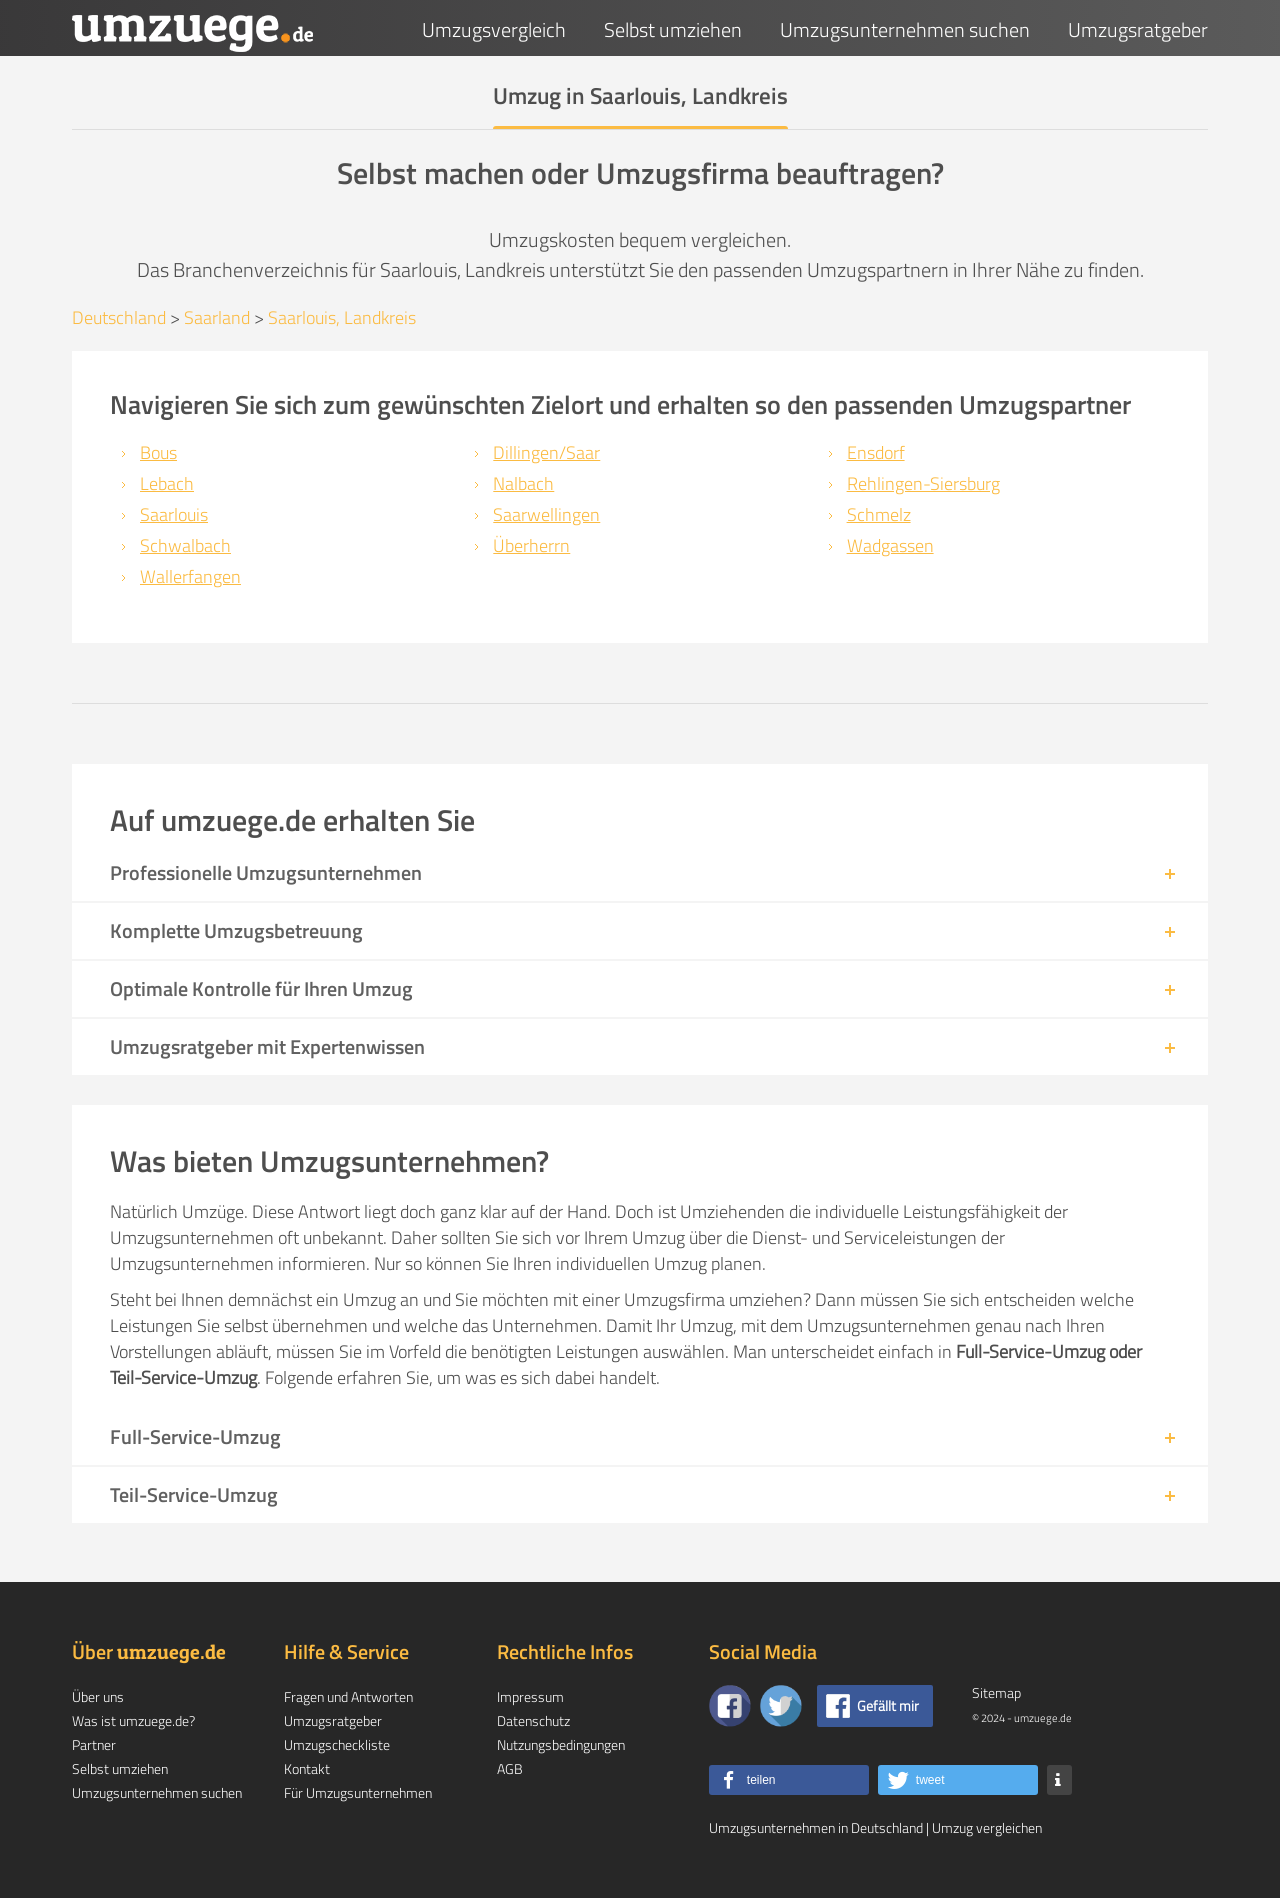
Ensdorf (876, 452)
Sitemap (996, 1692)
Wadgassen (890, 545)
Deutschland (119, 317)
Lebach (167, 483)
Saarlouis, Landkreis (342, 317)
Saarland (217, 317)
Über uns (98, 1696)
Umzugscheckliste (337, 1744)
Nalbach (523, 483)
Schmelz (879, 514)
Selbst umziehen (673, 29)
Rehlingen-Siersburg (923, 483)
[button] (789, 1780)
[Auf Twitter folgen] (781, 1706)
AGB (510, 1768)
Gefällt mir (888, 1705)
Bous (158, 452)
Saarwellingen (546, 514)
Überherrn (531, 545)
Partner (94, 1744)
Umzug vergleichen (987, 1827)
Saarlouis (174, 514)
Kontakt (307, 1768)
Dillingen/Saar (546, 452)
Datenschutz (533, 1720)
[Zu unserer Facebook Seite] (730, 1706)
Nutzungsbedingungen (561, 1744)
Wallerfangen (190, 576)
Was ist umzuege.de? (133, 1720)
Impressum (530, 1696)
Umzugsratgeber (1138, 29)
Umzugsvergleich (494, 29)
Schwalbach (185, 545)
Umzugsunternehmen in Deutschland (816, 1827)
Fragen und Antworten (348, 1696)
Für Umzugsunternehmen (358, 1792)
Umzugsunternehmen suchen (905, 29)
